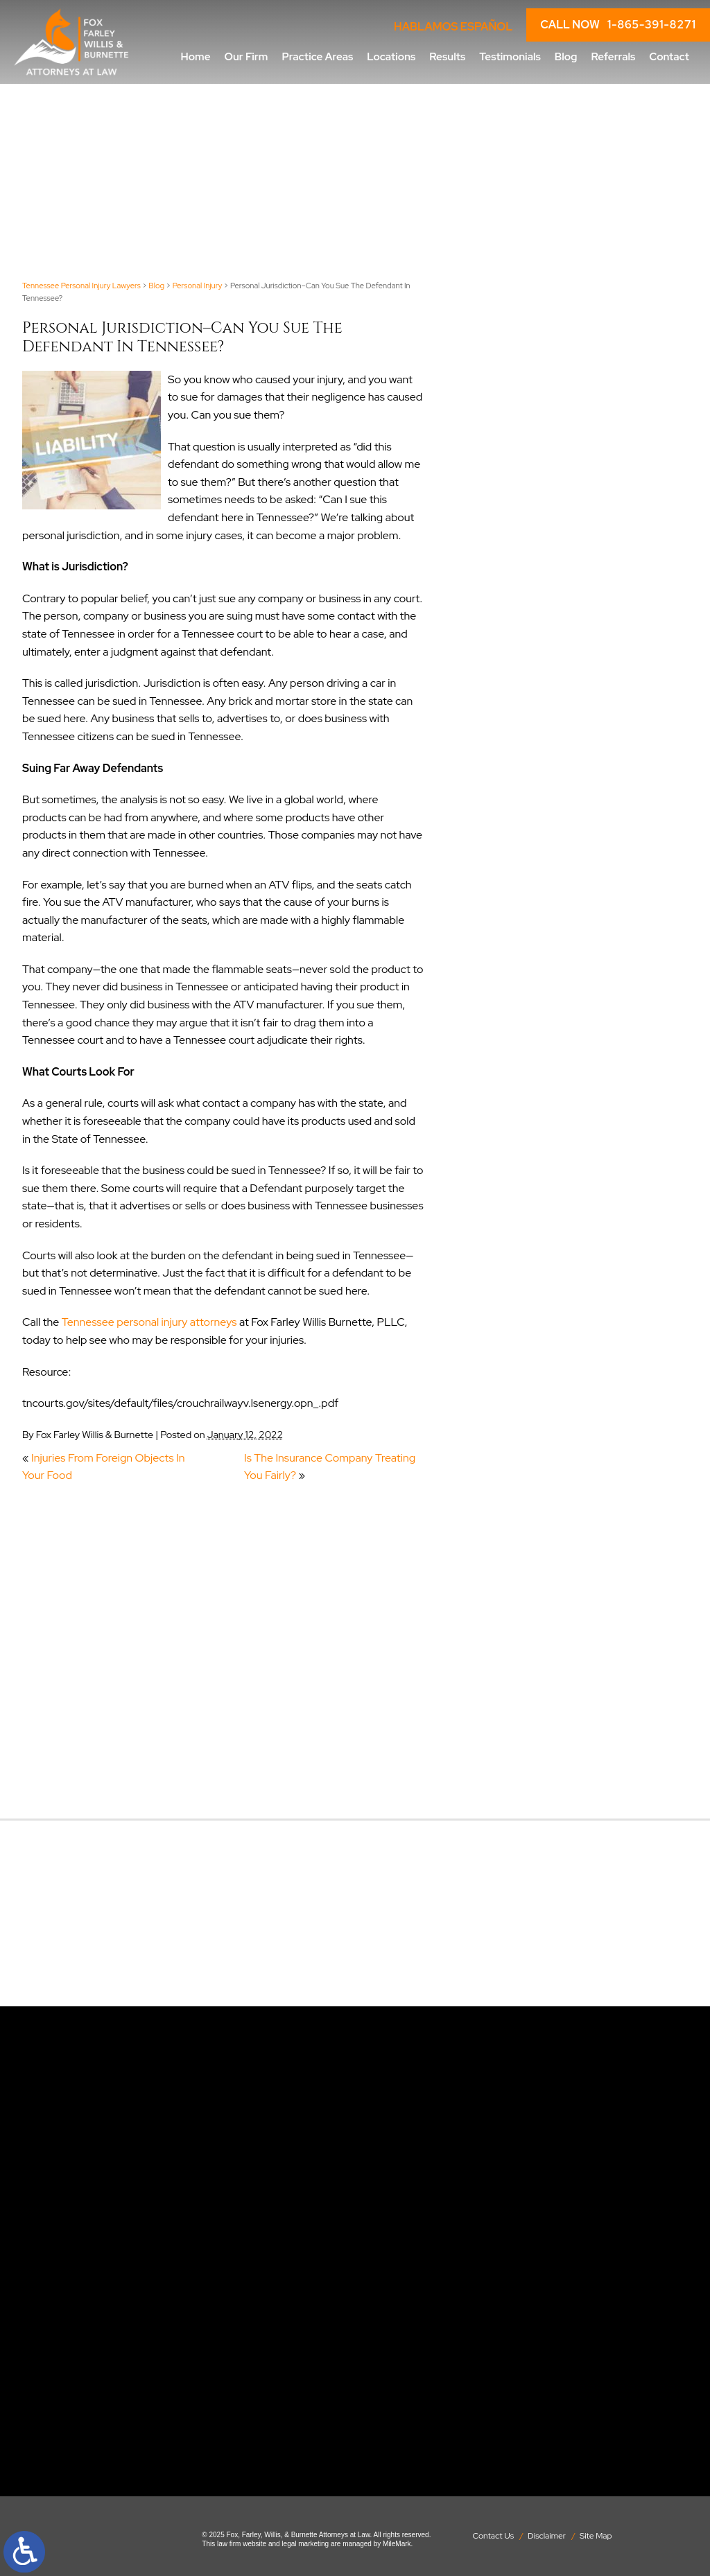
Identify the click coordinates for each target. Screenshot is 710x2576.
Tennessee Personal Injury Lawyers (81, 285)
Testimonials (509, 56)
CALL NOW (618, 24)
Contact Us (493, 2535)
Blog (566, 56)
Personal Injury (198, 285)
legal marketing (305, 2544)
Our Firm (246, 56)
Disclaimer (547, 2535)
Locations (391, 56)
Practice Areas (317, 56)
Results (447, 56)
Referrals (613, 56)
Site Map (596, 2535)
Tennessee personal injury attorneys (149, 1322)
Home (196, 56)
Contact (669, 56)
